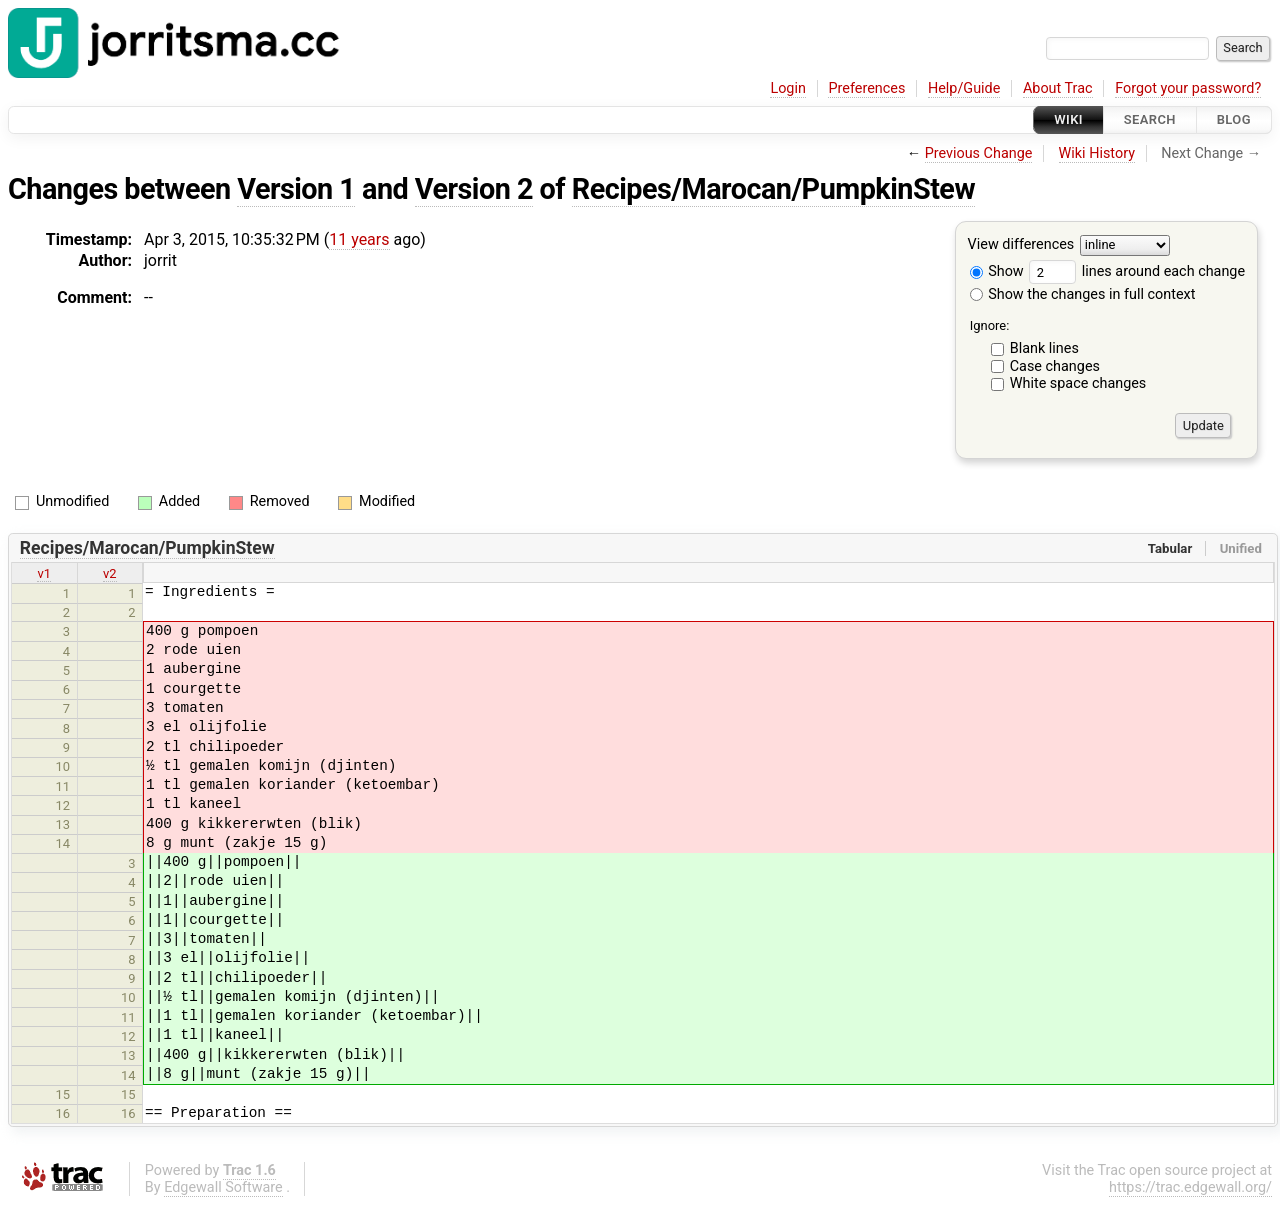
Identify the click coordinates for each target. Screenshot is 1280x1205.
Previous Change (979, 153)
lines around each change (1137, 271)
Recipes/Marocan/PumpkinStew (773, 189)
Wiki (1068, 119)
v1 (44, 573)
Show (997, 271)
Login (788, 88)
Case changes (1055, 366)
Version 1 (296, 189)
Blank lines (1044, 348)
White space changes (1078, 383)
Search (1150, 119)
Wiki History (1097, 153)
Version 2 (474, 189)
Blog (1234, 119)
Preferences (866, 88)
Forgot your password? (1188, 88)
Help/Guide (964, 88)
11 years (359, 239)
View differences (1021, 245)
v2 (110, 573)
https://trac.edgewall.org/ (1190, 1187)
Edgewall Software (223, 1187)
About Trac (1058, 88)
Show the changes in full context (1083, 294)
